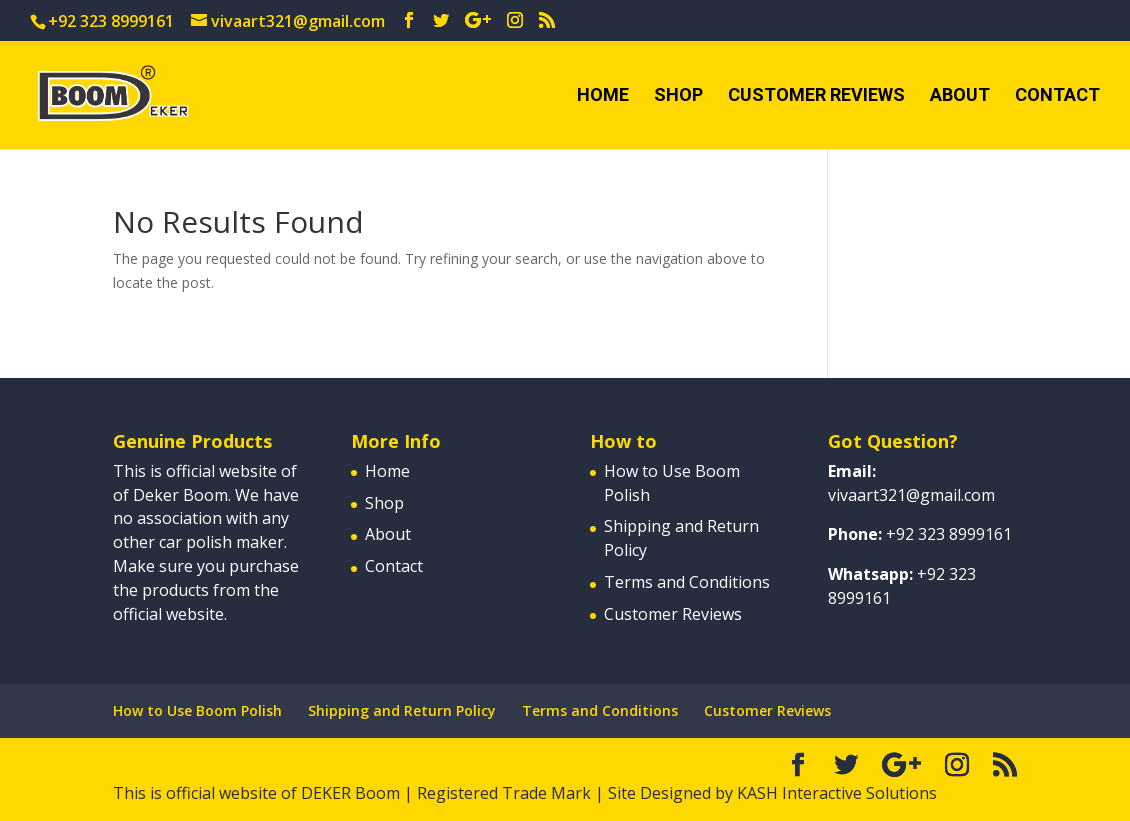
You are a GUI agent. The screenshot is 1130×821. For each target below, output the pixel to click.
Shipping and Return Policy (402, 710)
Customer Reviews (816, 96)
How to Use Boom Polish (197, 710)
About (960, 96)
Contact (1057, 96)
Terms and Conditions (687, 582)
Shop (678, 96)
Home (603, 96)
